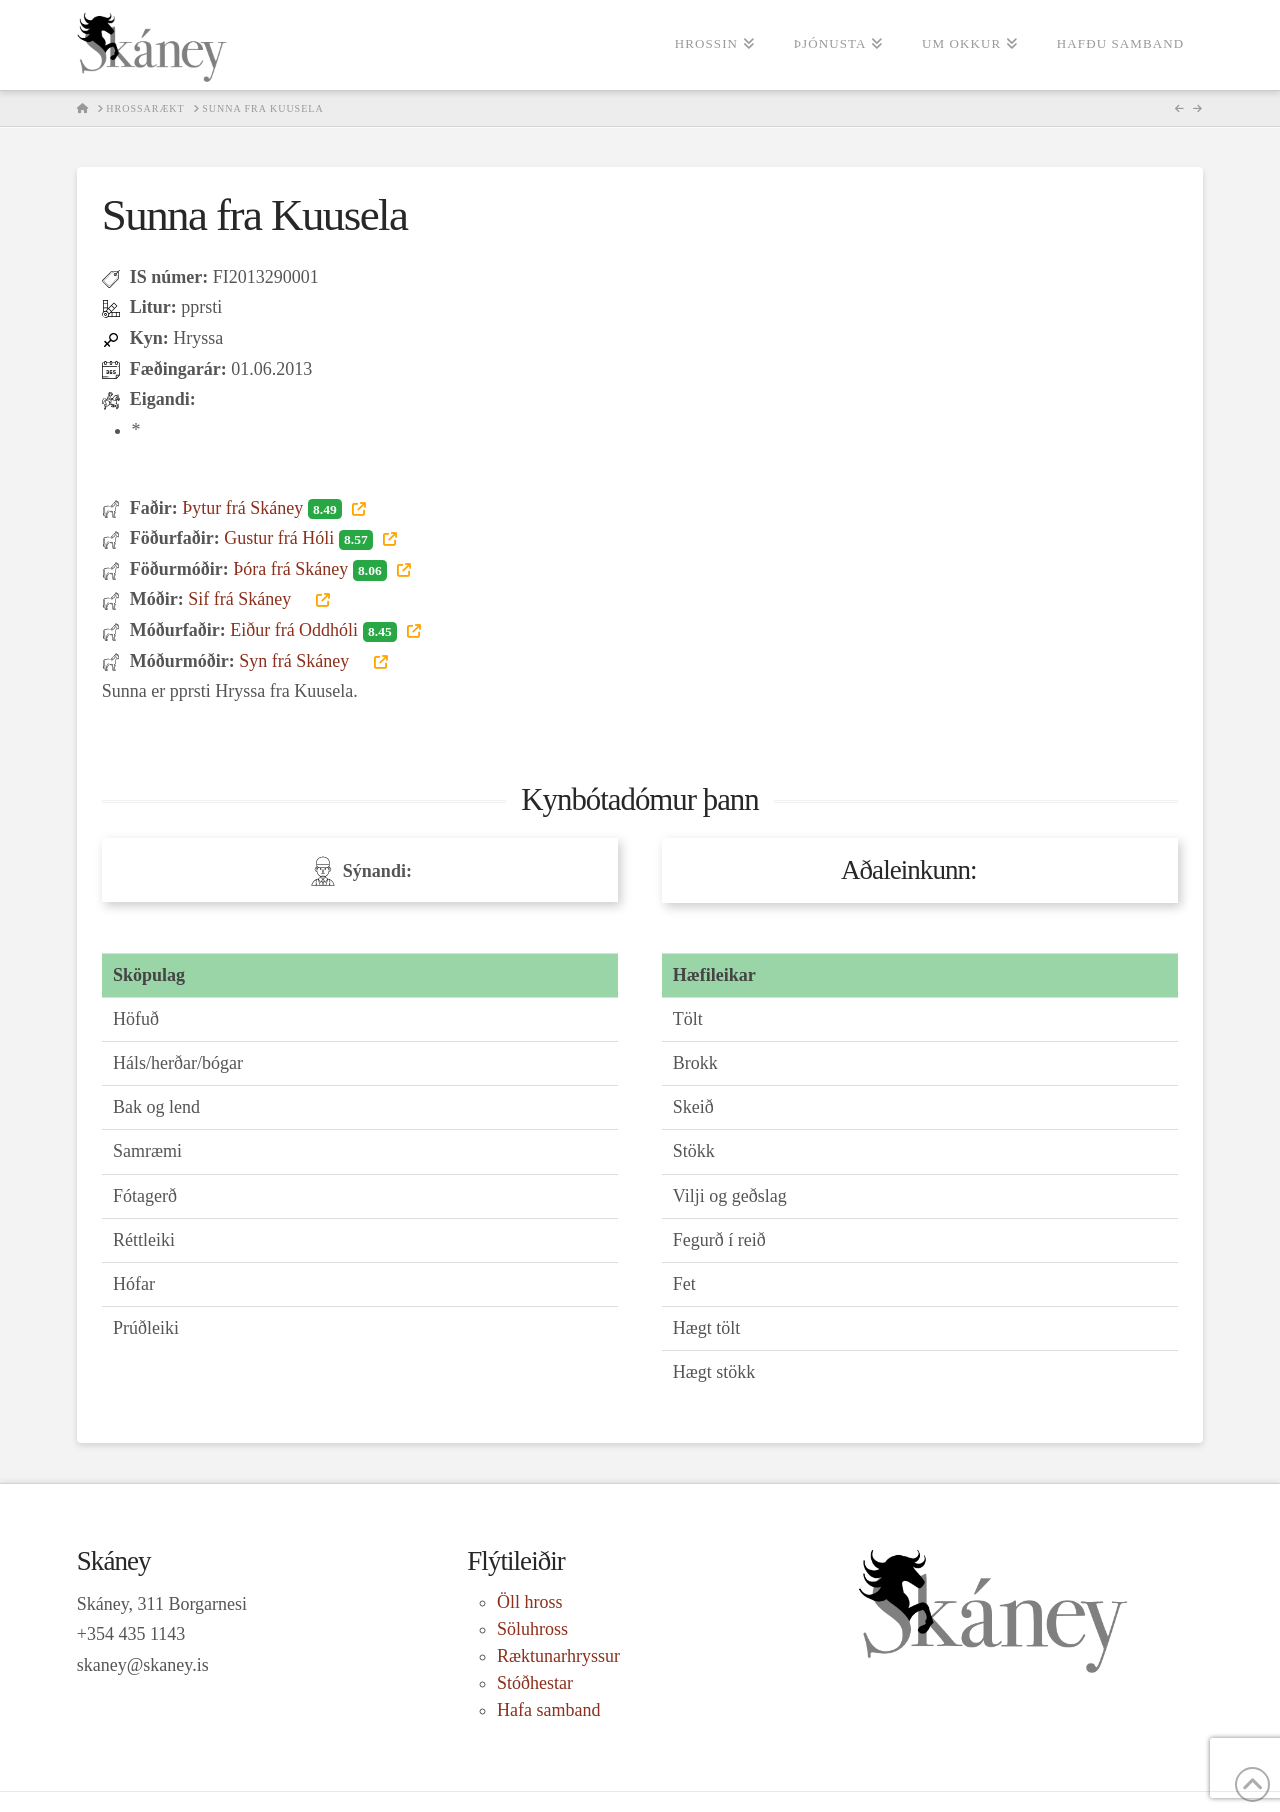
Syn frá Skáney (304, 661)
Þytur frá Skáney (264, 508)
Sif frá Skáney (249, 599)
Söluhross (532, 1629)
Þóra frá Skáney (312, 569)
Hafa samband (548, 1710)
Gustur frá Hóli (300, 538)
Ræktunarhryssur (558, 1656)
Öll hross (530, 1602)
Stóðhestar (535, 1683)
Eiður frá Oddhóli (315, 630)
